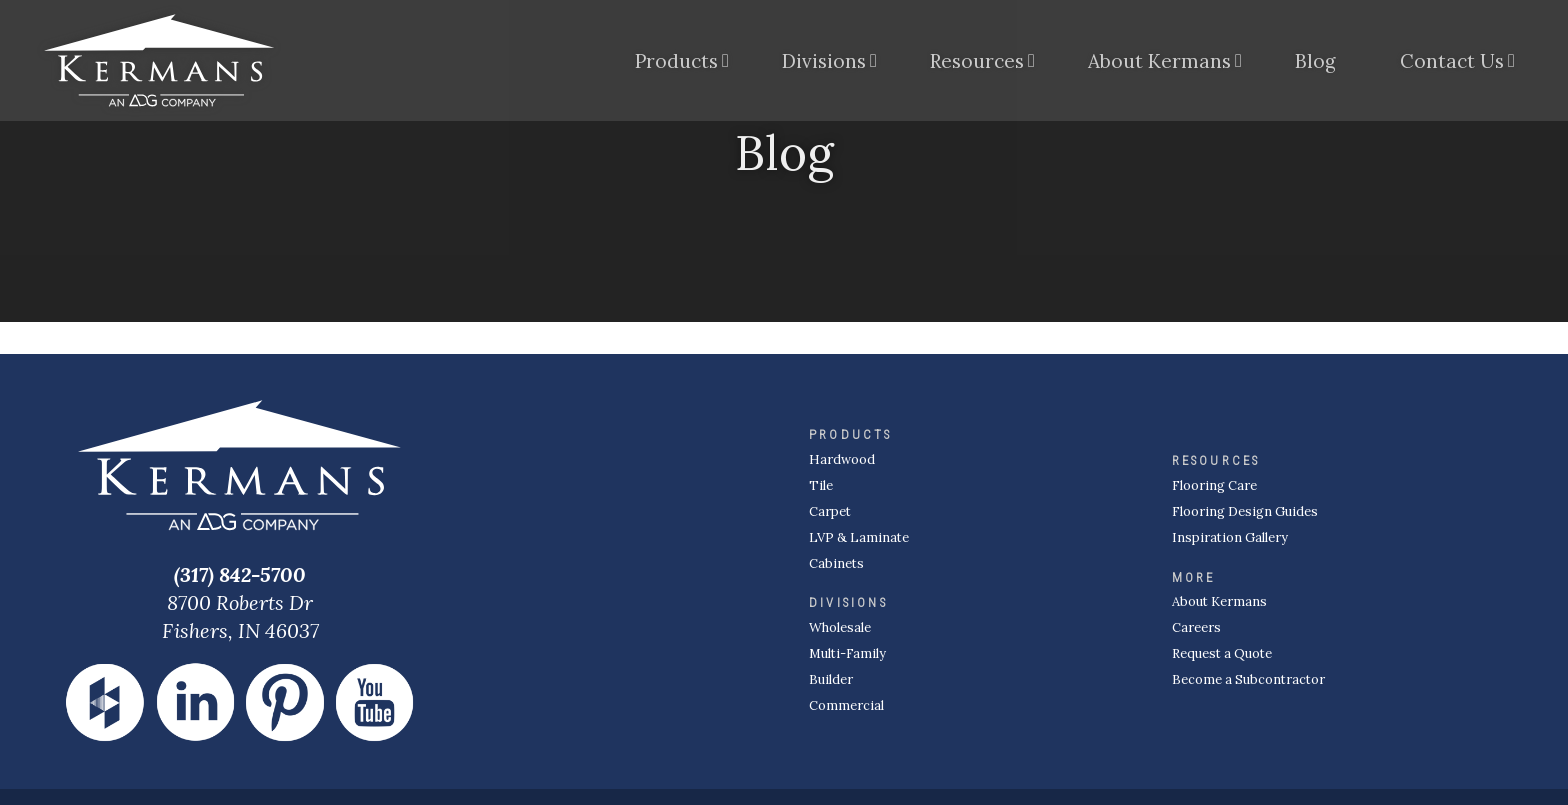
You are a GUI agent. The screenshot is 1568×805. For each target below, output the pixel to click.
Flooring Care (1214, 485)
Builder (831, 679)
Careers (1196, 627)
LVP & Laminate (859, 537)
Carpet (830, 511)
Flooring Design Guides (1245, 511)
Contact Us (1452, 64)
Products (676, 64)
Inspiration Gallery (1230, 537)
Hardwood (842, 459)
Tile (821, 485)
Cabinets (836, 563)
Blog (1315, 64)
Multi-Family (847, 653)
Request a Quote (1222, 653)
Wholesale (840, 627)
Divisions (824, 64)
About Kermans (1159, 64)
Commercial (846, 705)
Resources (977, 64)
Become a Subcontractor (1248, 679)
